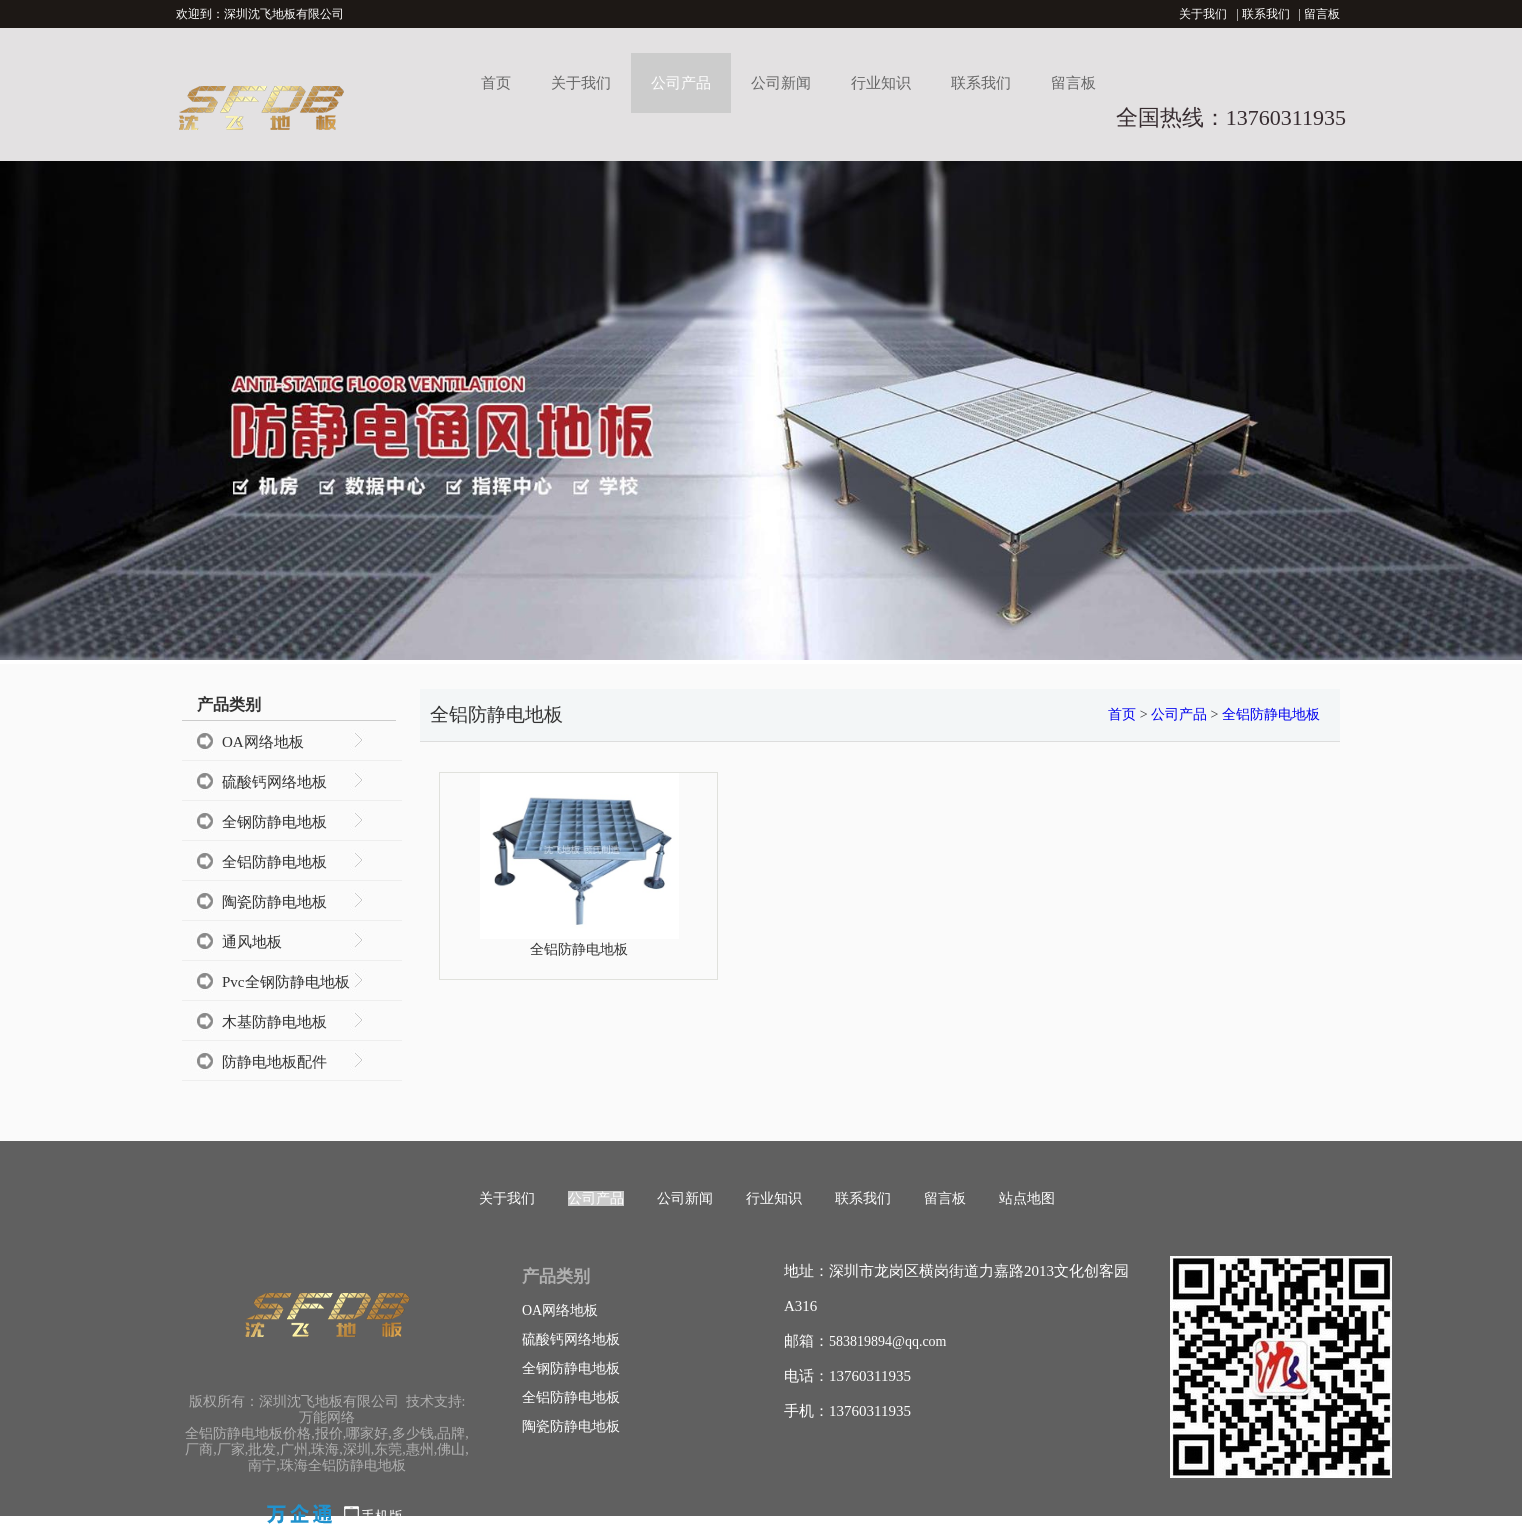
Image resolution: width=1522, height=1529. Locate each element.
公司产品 (681, 83)
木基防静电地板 (274, 1022)
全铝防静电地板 (274, 862)
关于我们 (1203, 14)
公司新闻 (781, 83)
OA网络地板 (263, 742)
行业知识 (881, 83)
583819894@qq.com (888, 1341)
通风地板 (252, 942)
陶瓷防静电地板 (274, 902)
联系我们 (1266, 14)
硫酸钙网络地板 (274, 782)
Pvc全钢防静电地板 (286, 982)
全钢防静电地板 (274, 822)
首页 (496, 83)
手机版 (382, 1516)
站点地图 (1027, 1198)
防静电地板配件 (274, 1062)
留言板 (1322, 14)
